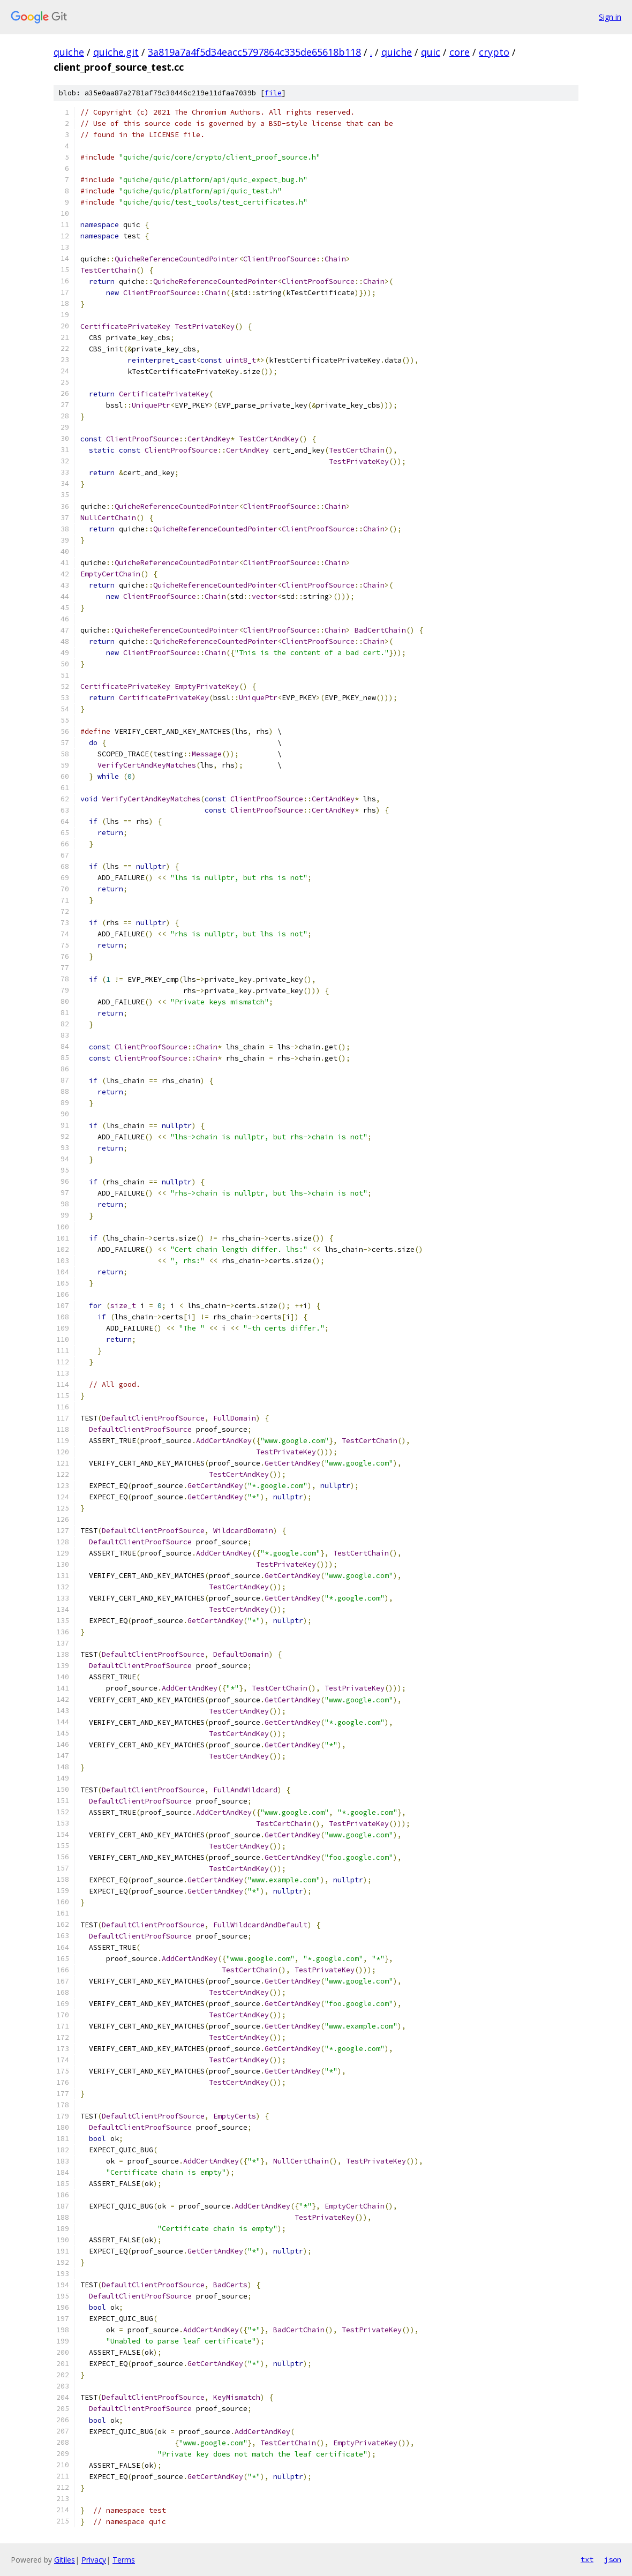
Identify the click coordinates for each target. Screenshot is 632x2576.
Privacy (93, 2560)
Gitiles (64, 2560)
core (459, 52)
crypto (494, 52)
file (273, 92)
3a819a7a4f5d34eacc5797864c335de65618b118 (254, 52)
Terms (123, 2560)
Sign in (610, 17)
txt (587, 2559)
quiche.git (116, 52)
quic (430, 52)
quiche (69, 52)
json (612, 2559)
